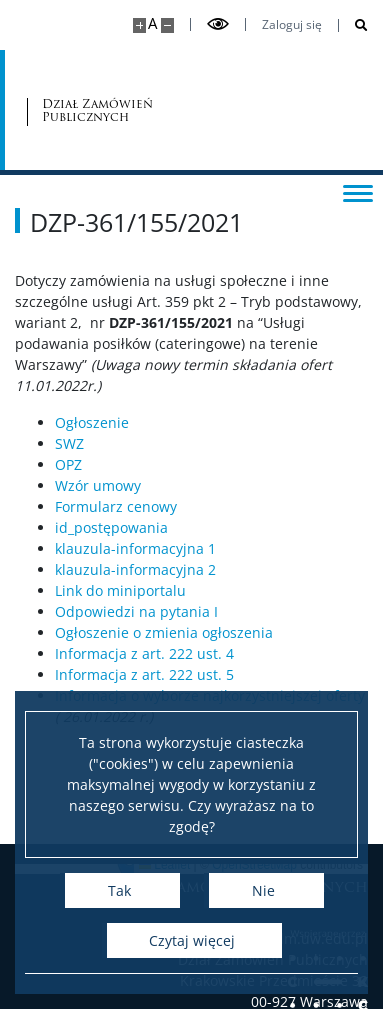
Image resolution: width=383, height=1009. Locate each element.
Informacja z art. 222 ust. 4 (144, 653)
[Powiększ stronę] (139, 25)
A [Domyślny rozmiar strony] (152, 23)
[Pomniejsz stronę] (167, 25)
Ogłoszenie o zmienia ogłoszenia (164, 632)
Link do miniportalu (120, 590)
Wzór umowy (98, 485)
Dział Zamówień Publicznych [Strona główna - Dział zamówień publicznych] (97, 110)
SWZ (69, 443)
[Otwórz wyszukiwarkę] (353, 25)
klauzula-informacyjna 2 (135, 569)
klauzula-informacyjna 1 (135, 548)
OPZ (68, 464)
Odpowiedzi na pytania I (136, 611)
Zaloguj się (292, 25)
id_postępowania (111, 527)
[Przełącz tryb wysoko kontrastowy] (218, 24)
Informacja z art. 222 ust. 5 (144, 674)
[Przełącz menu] (358, 192)
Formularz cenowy (116, 506)
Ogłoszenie (92, 422)
